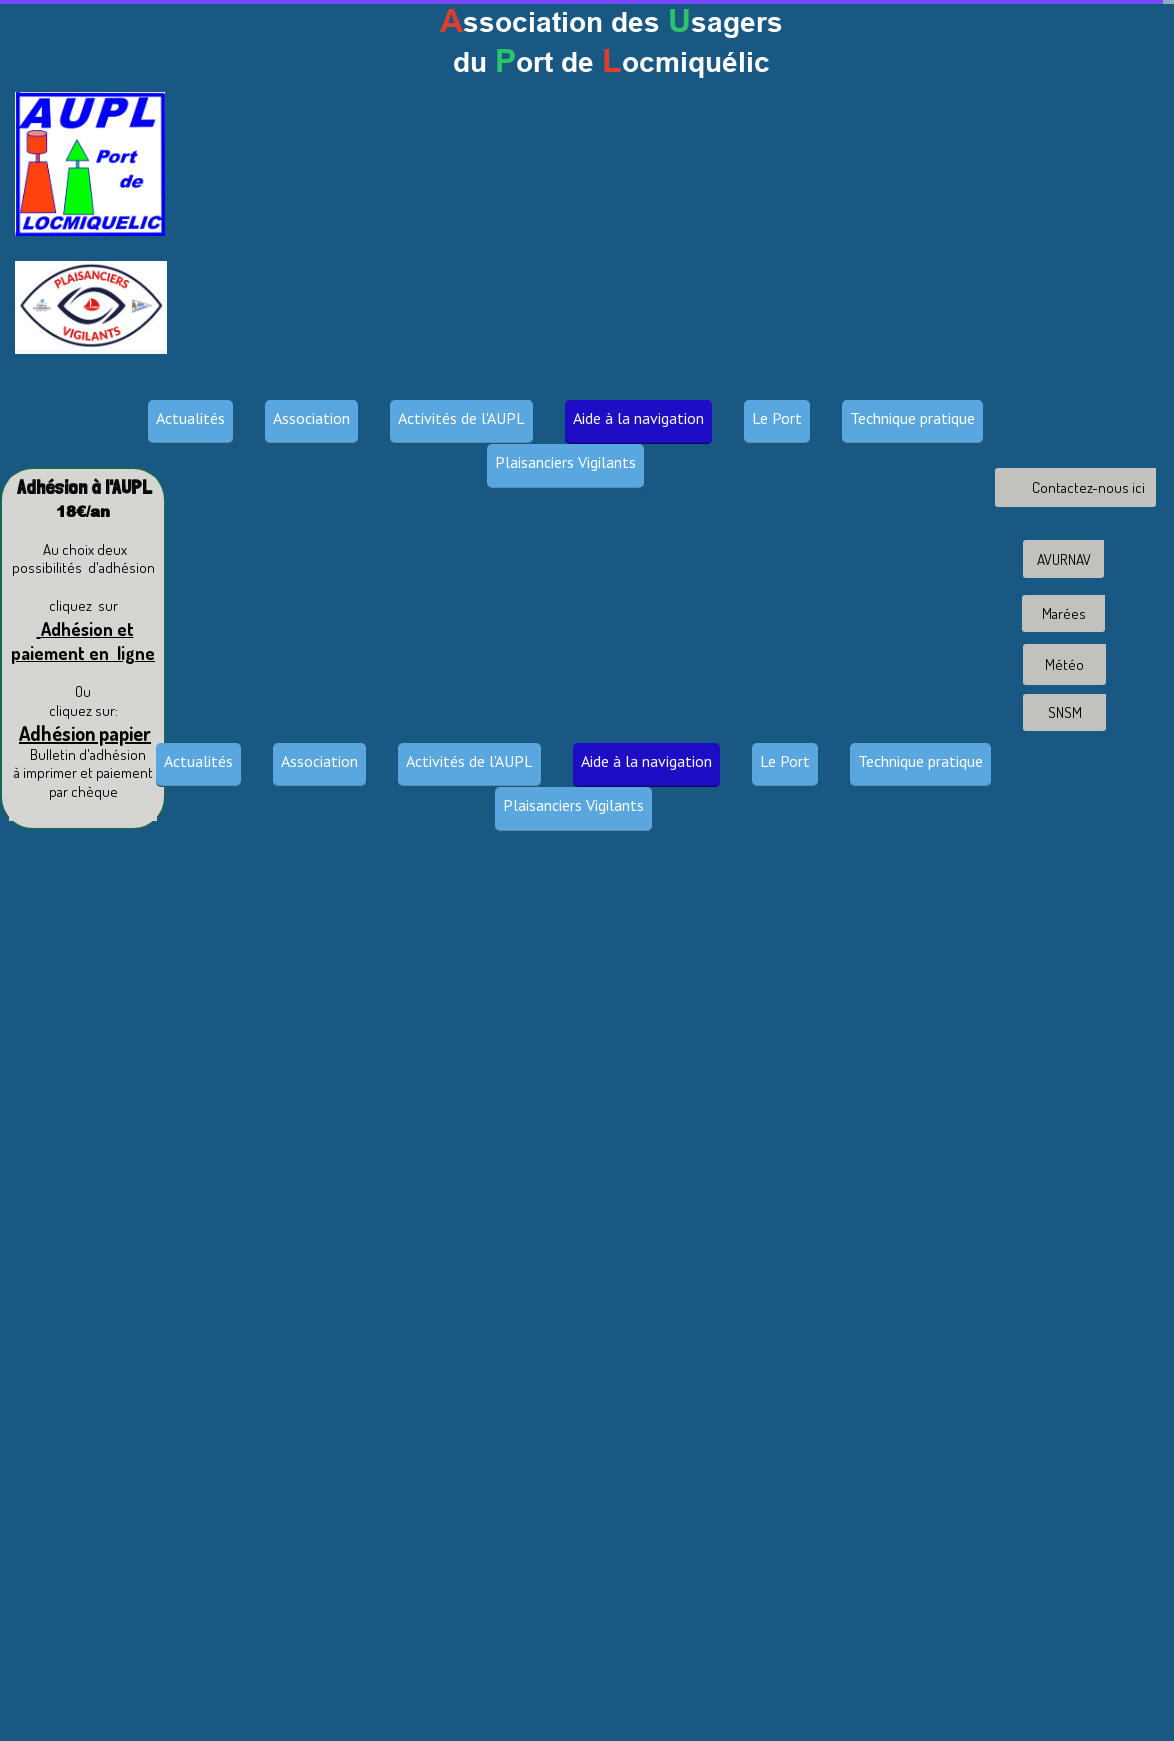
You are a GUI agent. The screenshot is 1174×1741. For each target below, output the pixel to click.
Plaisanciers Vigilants (565, 462)
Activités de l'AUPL (461, 418)
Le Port (777, 418)
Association (311, 418)
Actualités (190, 418)
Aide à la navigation (638, 418)
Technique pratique (912, 418)
